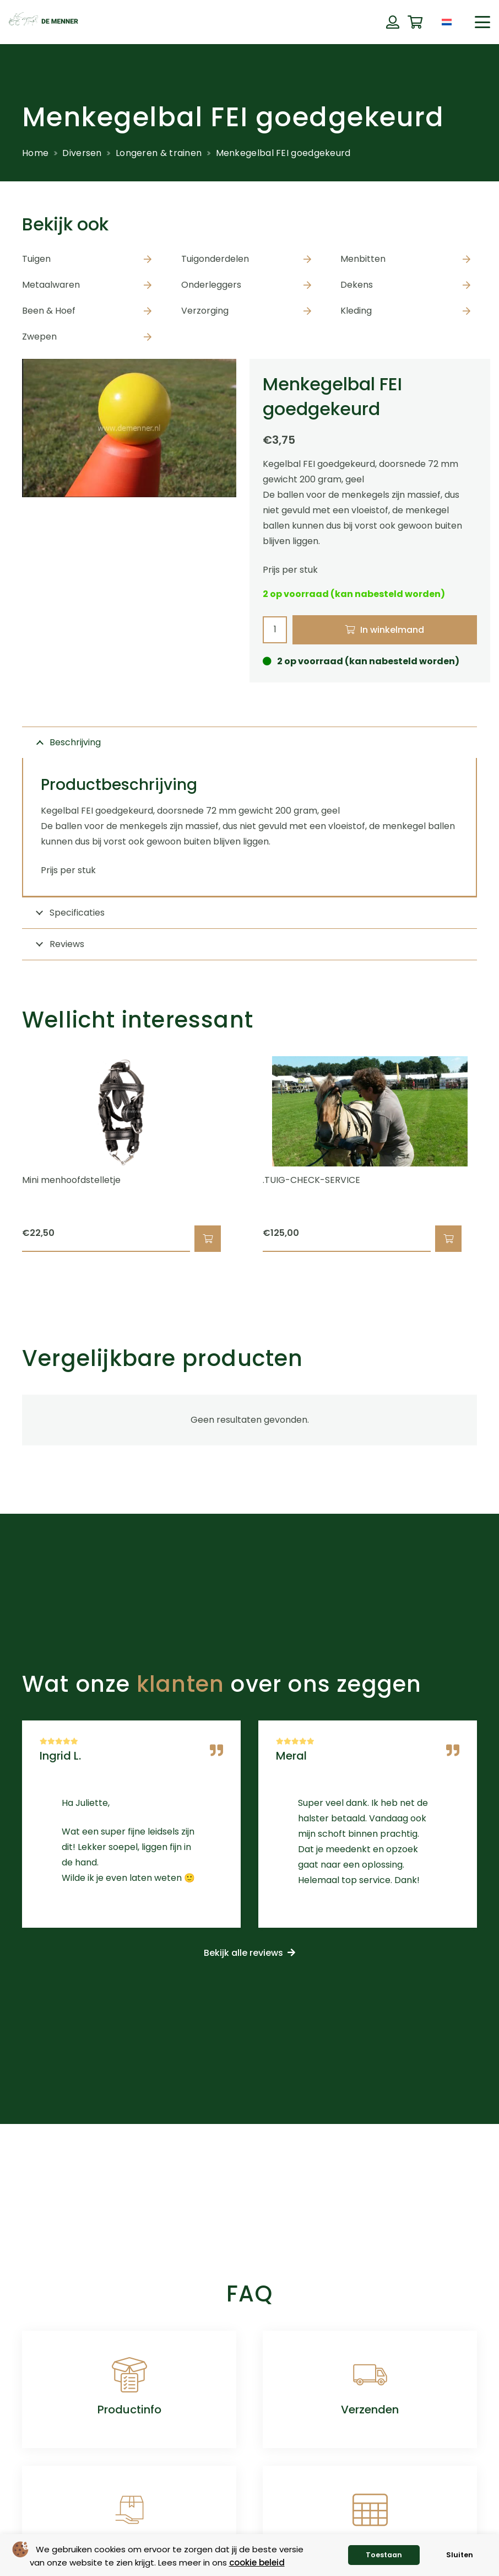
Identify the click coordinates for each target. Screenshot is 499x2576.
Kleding (356, 310)
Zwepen (39, 336)
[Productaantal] (275, 629)
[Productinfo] (129, 2374)
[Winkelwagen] (415, 22)
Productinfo (129, 2409)
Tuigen (36, 258)
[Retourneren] (129, 2509)
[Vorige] (3, 1154)
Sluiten (459, 2554)
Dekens (356, 284)
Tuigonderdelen (215, 258)
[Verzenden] (370, 2374)
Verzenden (370, 2409)
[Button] (392, 22)
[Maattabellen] (370, 2509)
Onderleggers (211, 284)
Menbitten (363, 258)
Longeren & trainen (159, 153)
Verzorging (205, 310)
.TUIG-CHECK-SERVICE (311, 1180)
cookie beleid (257, 2562)
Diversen (81, 153)
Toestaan (384, 2554)
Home (35, 153)
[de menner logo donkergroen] (43, 22)
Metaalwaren (51, 284)
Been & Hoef (48, 310)
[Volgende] (496, 1154)
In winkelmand (392, 629)
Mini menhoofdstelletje (71, 1180)
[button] (482, 22)
